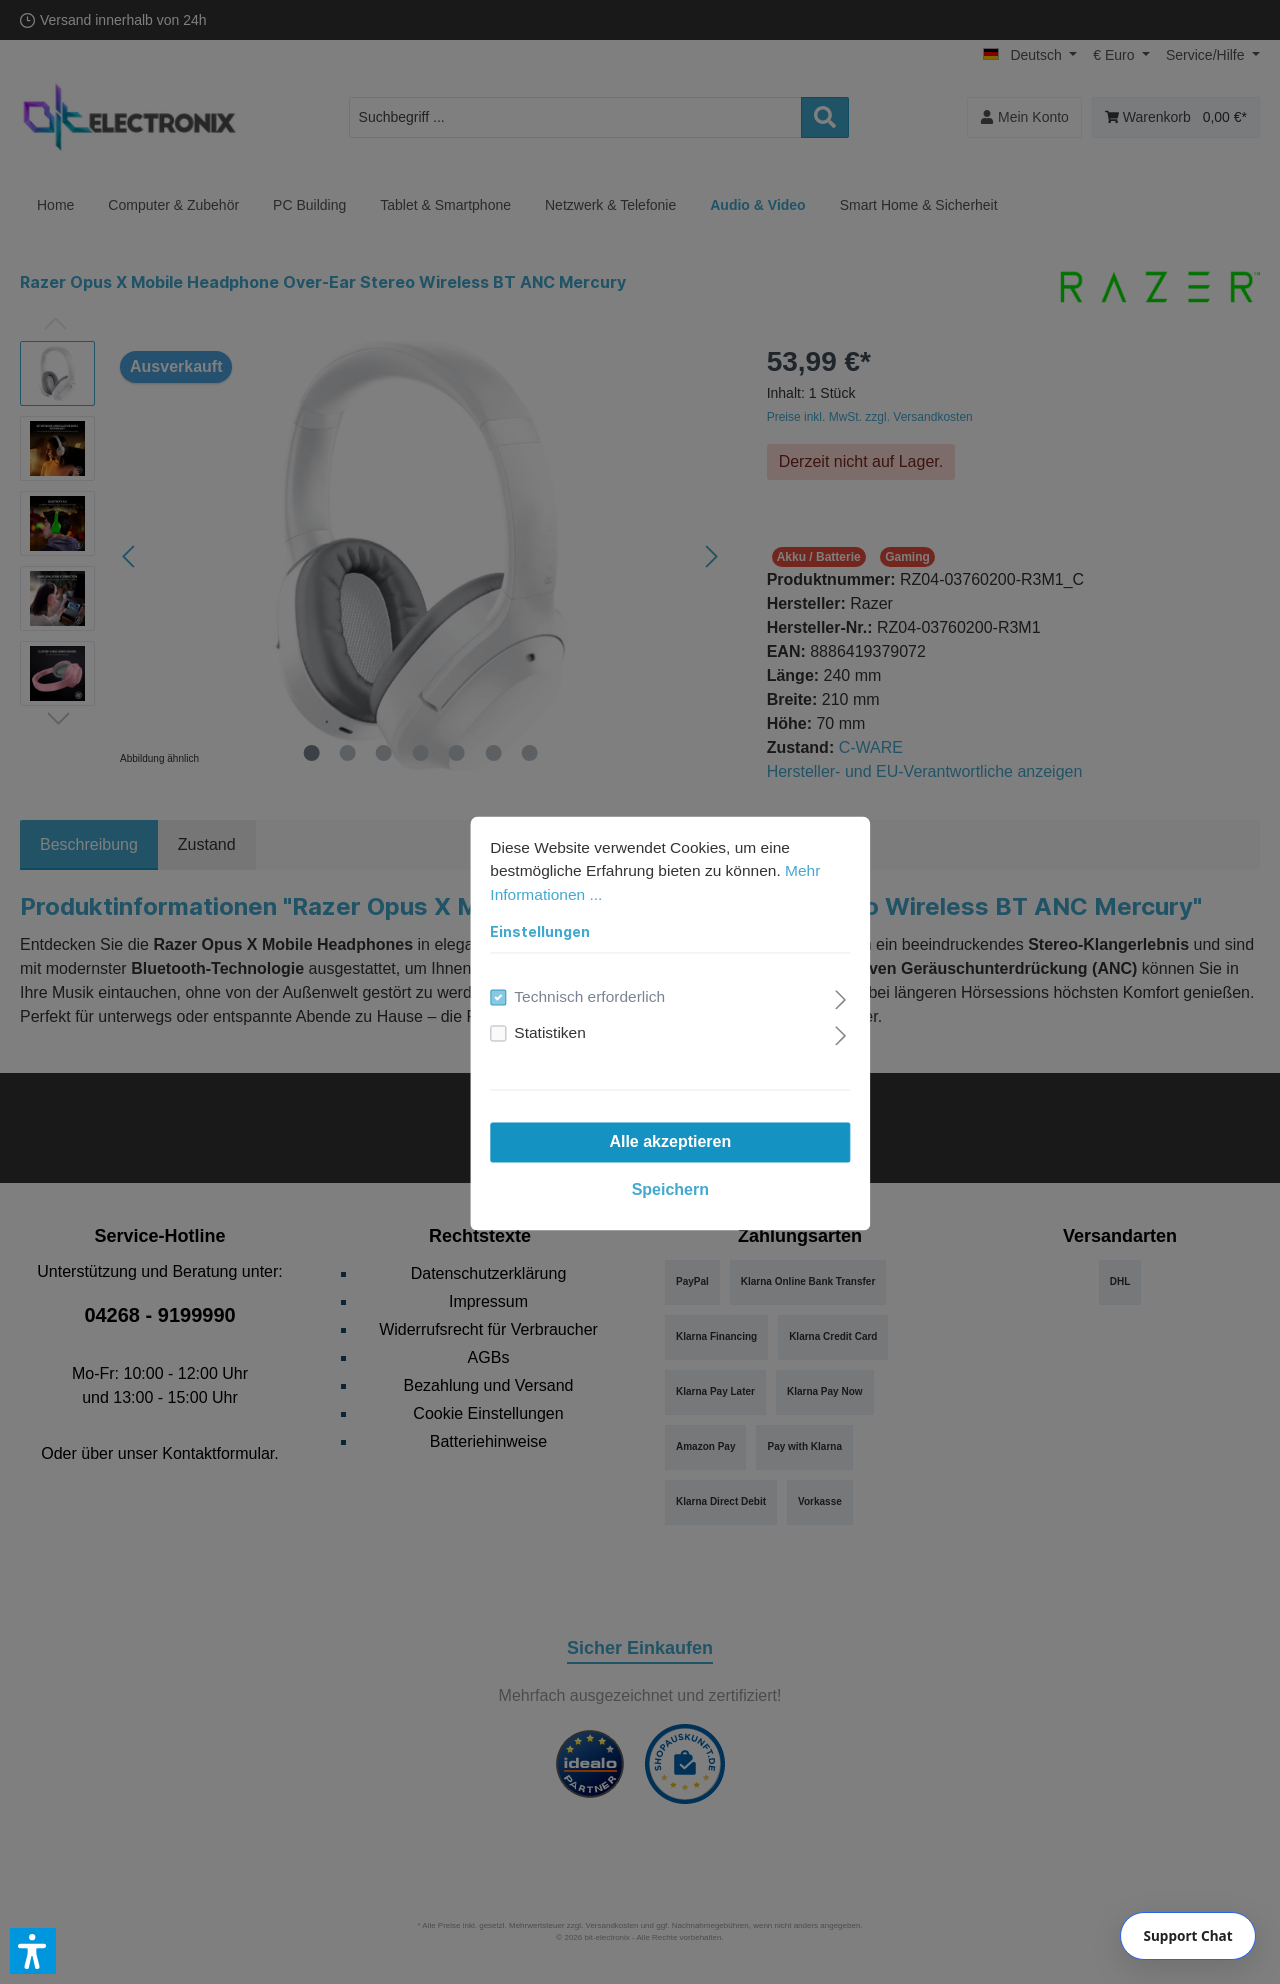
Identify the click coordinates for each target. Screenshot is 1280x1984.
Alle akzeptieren (640, 1111)
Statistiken (521, 1002)
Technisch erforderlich (562, 966)
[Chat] (1188, 1936)
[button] (33, 1951)
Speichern (639, 1159)
